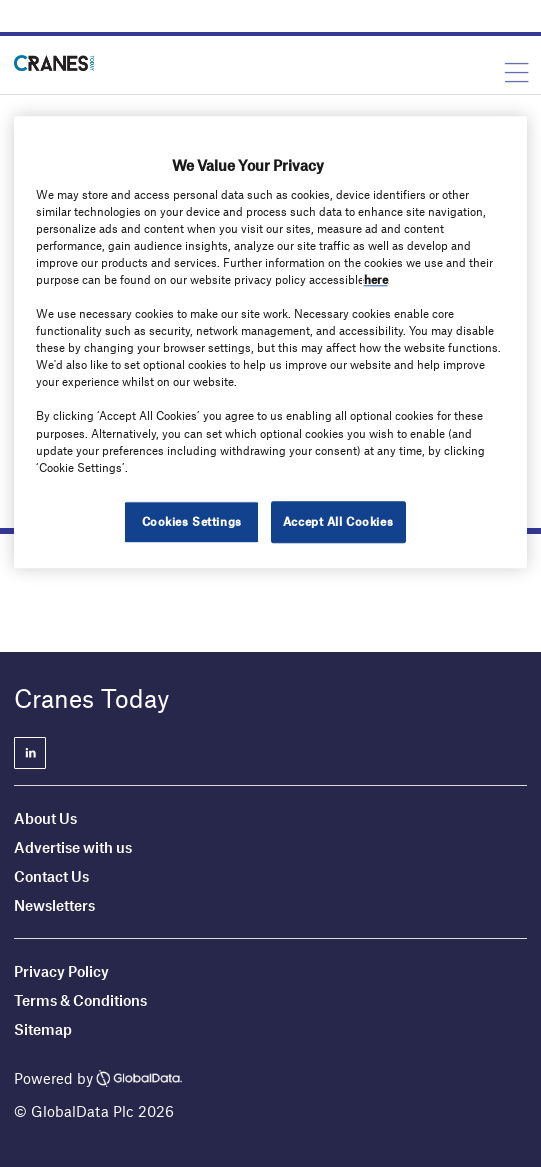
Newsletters (56, 905)
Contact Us (51, 876)
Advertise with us (73, 847)
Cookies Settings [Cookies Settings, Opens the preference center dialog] (192, 521)
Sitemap (43, 1029)
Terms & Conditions (80, 1000)
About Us (45, 818)
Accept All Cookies (338, 521)
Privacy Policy (61, 971)
